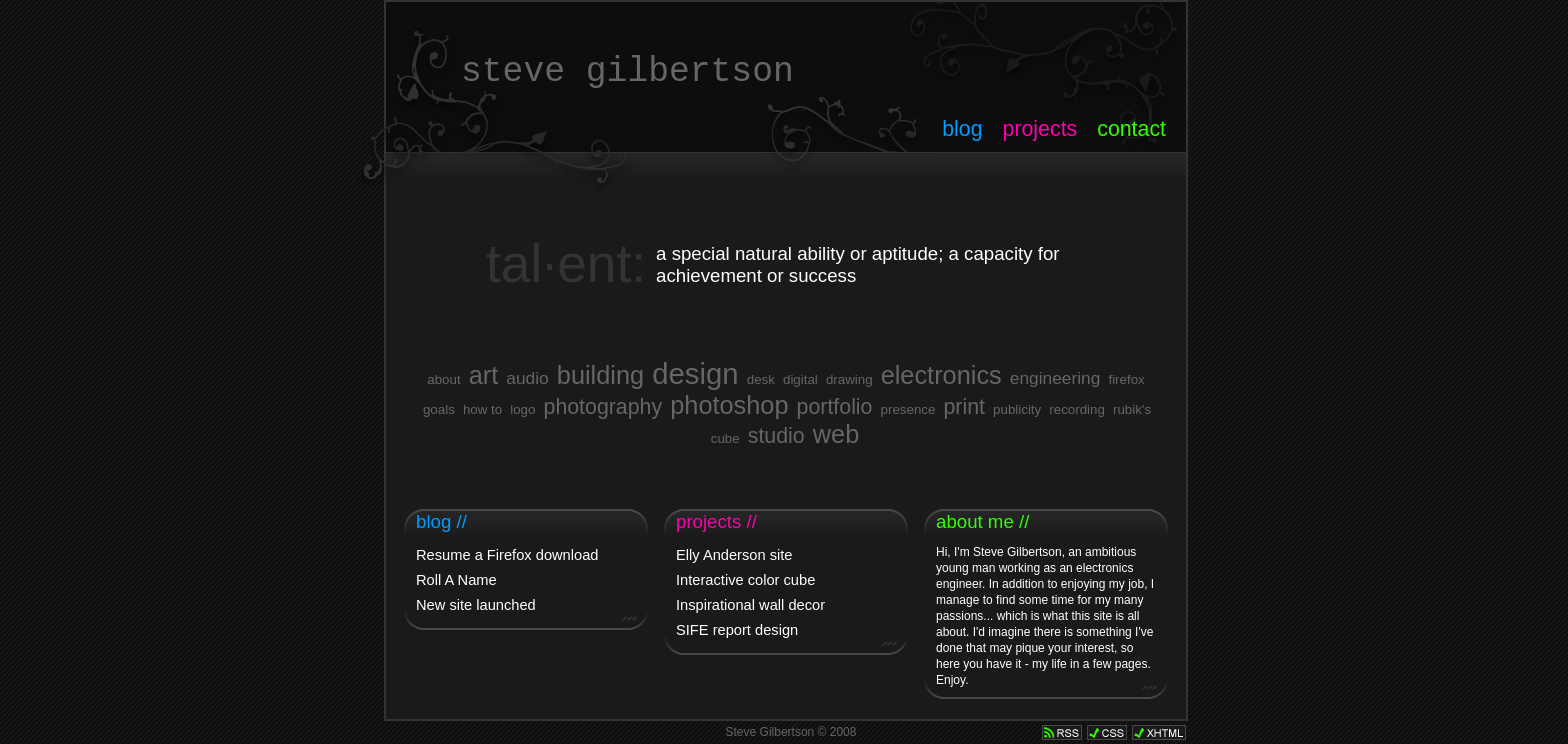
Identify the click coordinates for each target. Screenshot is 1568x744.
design (695, 373)
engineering (1055, 378)
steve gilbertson (627, 71)
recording (1077, 409)
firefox (1126, 379)
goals (439, 409)
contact (1131, 129)
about (443, 379)
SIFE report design (737, 630)
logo (522, 409)
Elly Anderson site (734, 555)
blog (962, 129)
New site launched (476, 605)
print (964, 407)
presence (908, 409)
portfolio (835, 407)
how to (482, 409)
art (484, 375)
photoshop (729, 405)
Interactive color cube (745, 580)
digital (800, 379)
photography (603, 407)
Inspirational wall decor (750, 605)
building (600, 375)
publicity (1017, 409)
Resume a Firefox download (507, 555)
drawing (849, 379)
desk (761, 379)
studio (776, 436)
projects (1040, 129)
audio (527, 378)
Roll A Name (456, 580)
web (836, 434)
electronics (941, 375)
